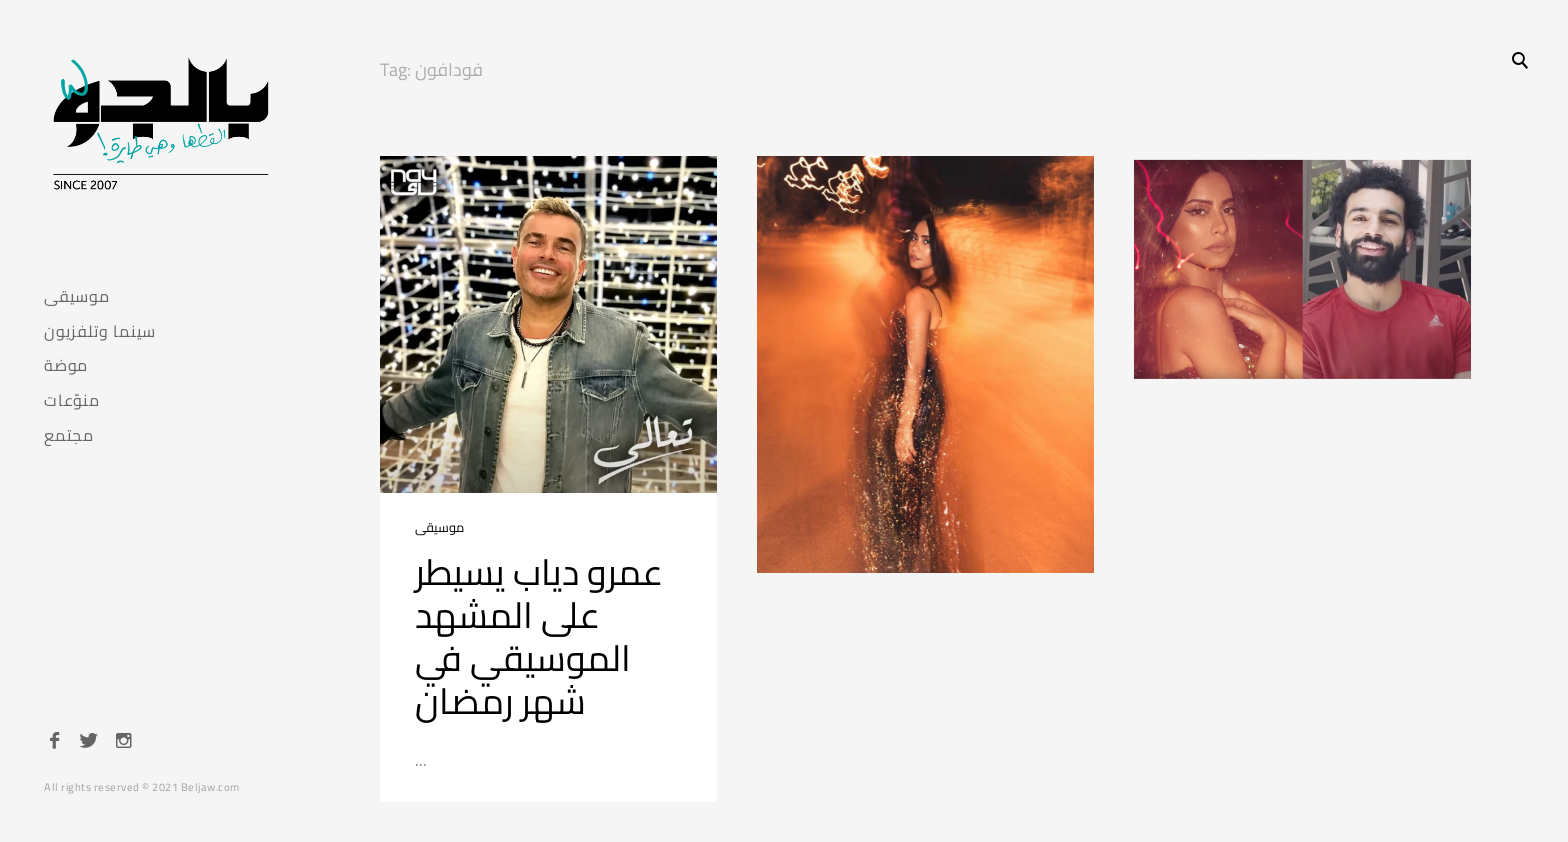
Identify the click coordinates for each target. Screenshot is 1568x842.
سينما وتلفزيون (100, 331)
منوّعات (72, 400)
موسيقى (77, 296)
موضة (66, 365)
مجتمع (69, 435)
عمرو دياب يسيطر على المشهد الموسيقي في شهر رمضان (539, 637)
